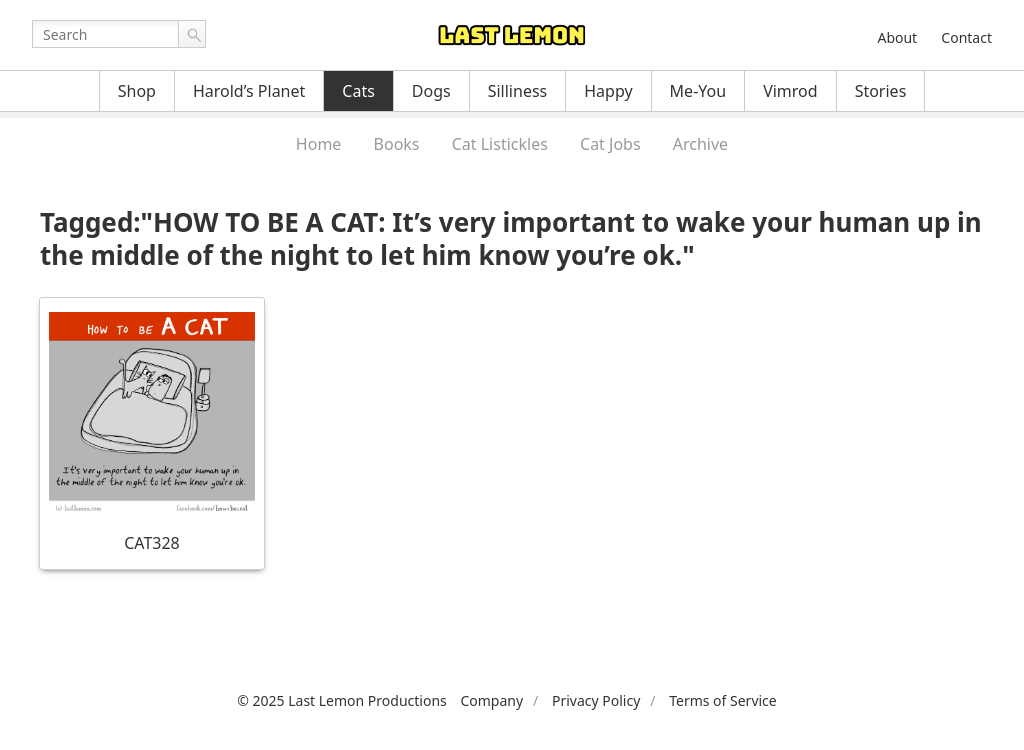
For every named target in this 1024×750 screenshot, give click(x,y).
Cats (358, 91)
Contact (966, 37)
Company (491, 700)
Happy (608, 91)
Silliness (518, 91)
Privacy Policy (596, 700)
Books (397, 144)
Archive (700, 144)
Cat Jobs (610, 144)
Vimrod (790, 91)
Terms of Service (723, 700)
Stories (881, 91)
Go (192, 34)
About (897, 37)
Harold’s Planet (249, 91)
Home (319, 144)
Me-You (698, 91)
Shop (137, 91)
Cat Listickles (500, 144)
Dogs (431, 91)
